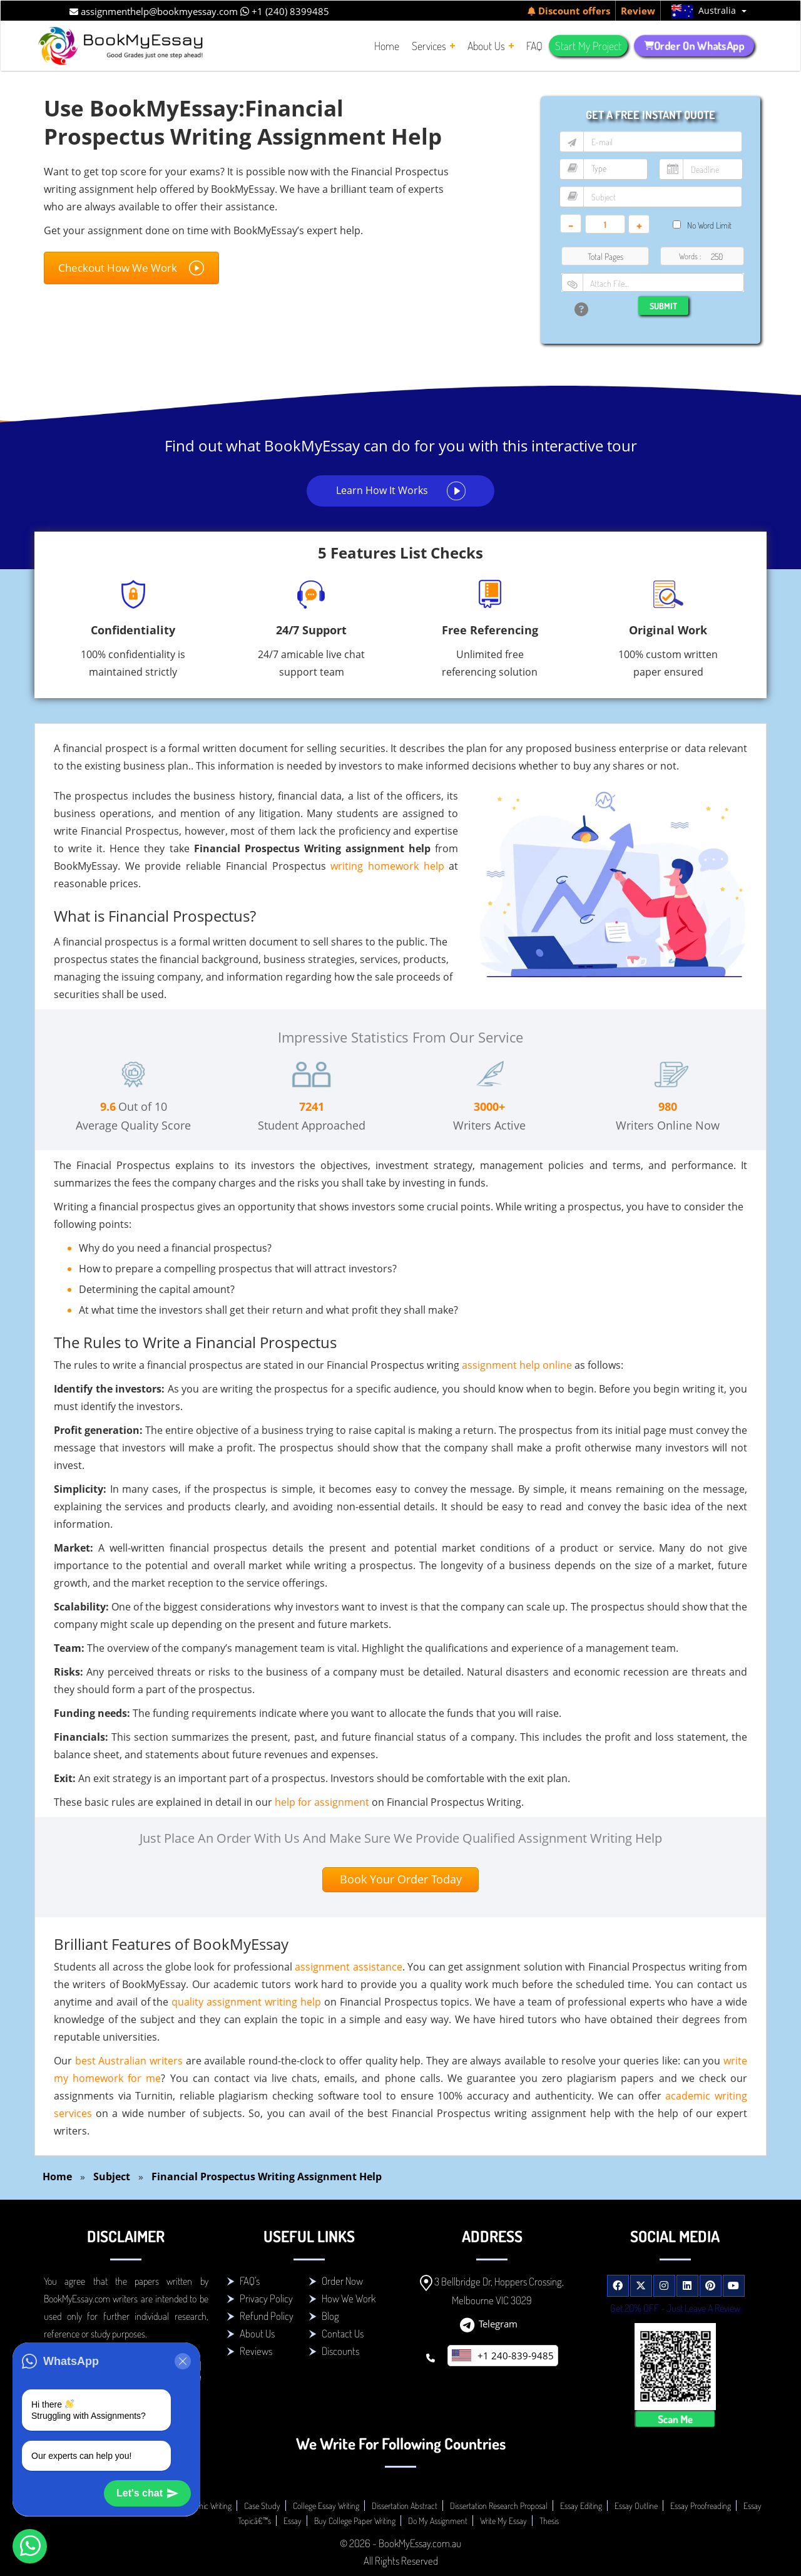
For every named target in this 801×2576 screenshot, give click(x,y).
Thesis (549, 2520)
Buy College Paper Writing (354, 2520)
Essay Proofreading (700, 2505)
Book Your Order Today (401, 1879)
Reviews (256, 2350)
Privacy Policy (266, 2298)
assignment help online (517, 1365)
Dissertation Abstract (404, 2505)
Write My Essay (503, 2520)
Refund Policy (266, 2315)
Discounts (340, 2350)
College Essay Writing (326, 2505)
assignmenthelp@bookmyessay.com (153, 11)
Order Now (342, 2280)
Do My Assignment (437, 2520)
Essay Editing (581, 2505)
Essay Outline (636, 2505)
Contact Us (343, 2333)
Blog (330, 2315)
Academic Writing (204, 2505)
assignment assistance (348, 1967)
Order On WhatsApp (693, 46)
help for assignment (322, 1802)
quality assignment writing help (246, 2002)
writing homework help (387, 866)
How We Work (348, 2298)
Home (57, 2176)
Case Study (262, 2505)
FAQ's (250, 2280)
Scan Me (675, 2419)
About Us (257, 2333)
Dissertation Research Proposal (499, 2505)
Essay (292, 2520)
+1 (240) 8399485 (284, 11)
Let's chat (147, 2493)
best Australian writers (129, 2061)
